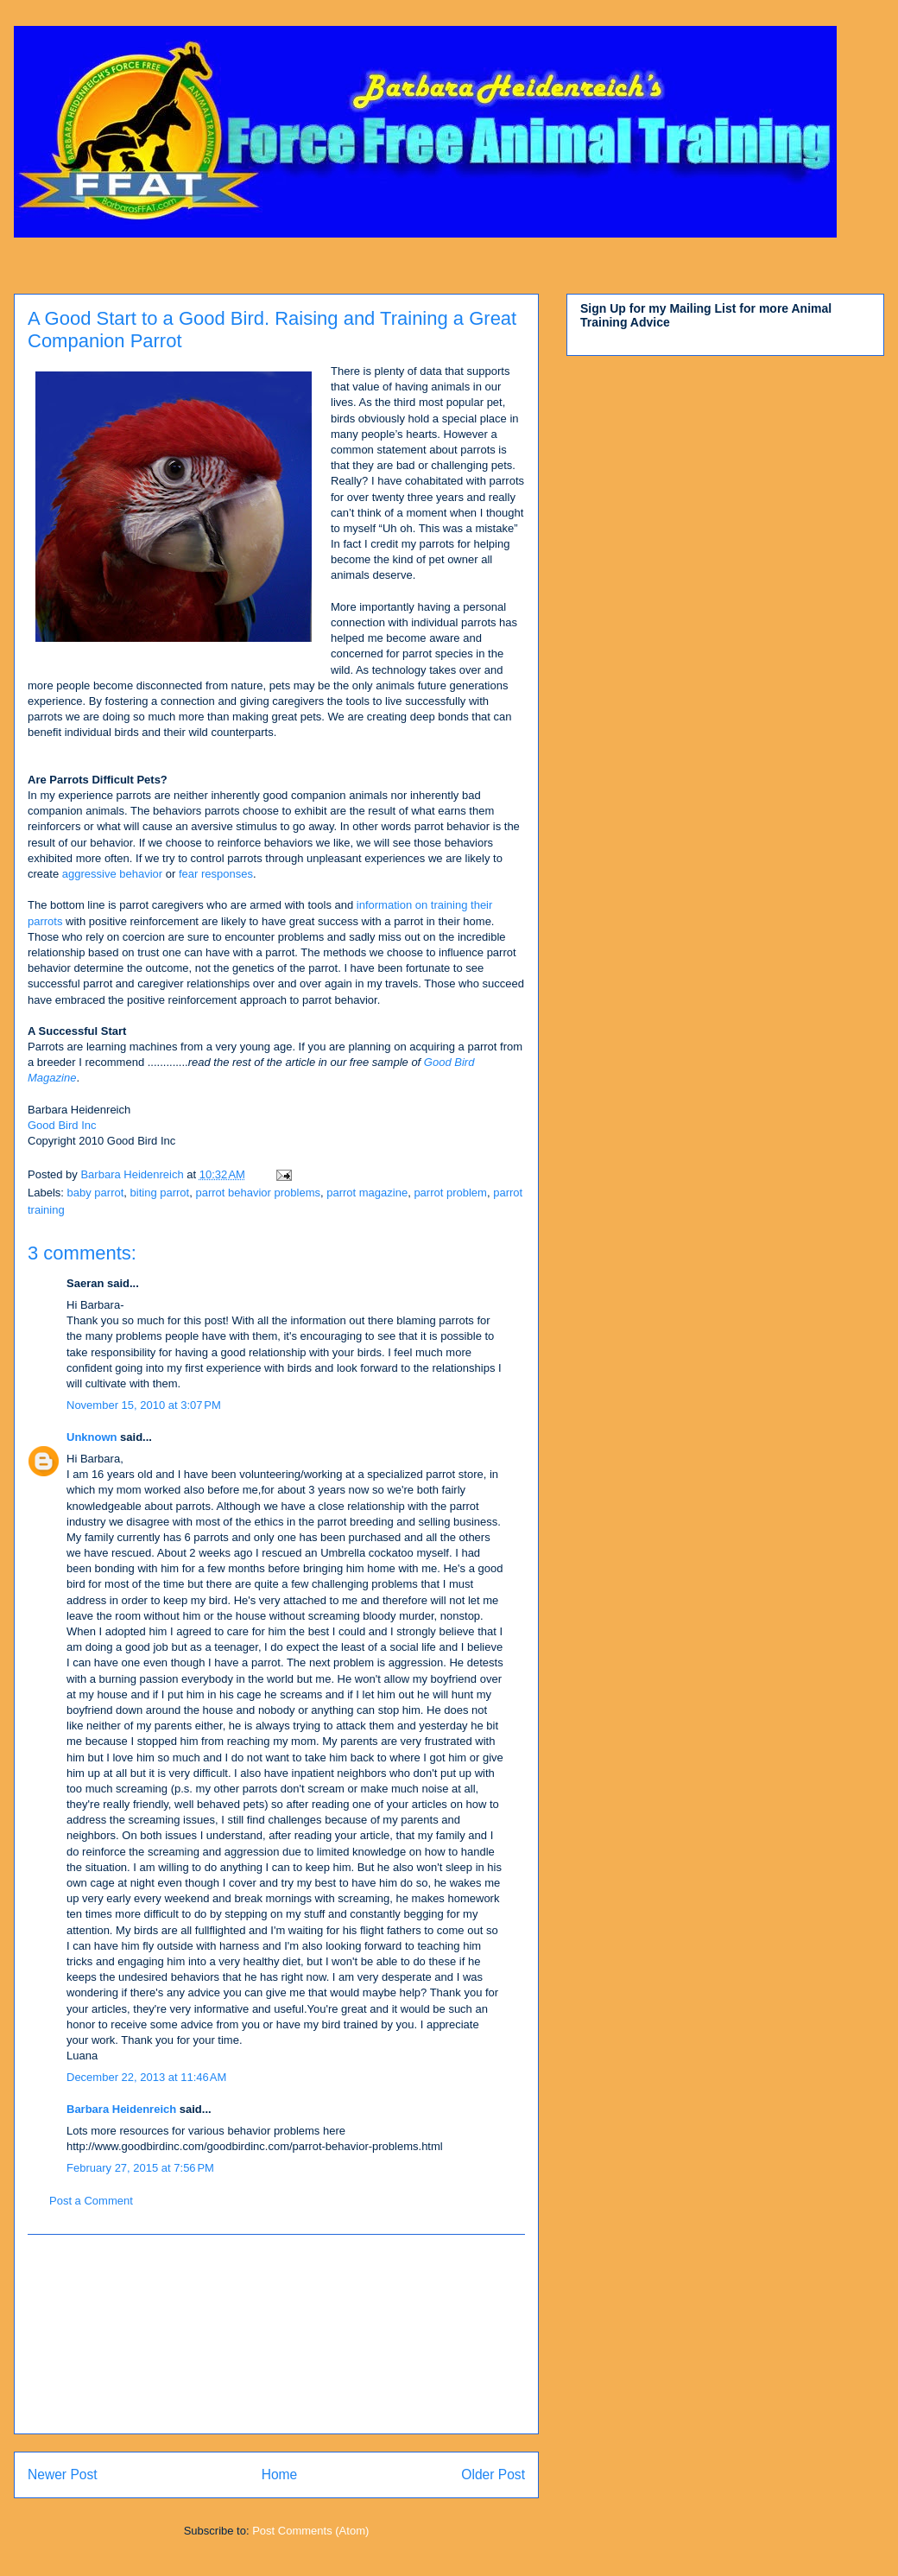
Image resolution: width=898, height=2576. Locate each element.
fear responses (214, 873)
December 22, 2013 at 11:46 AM (146, 2077)
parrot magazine (367, 1192)
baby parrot (95, 1192)
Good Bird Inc (62, 1125)
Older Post (493, 2474)
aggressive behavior (112, 873)
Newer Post (63, 2474)
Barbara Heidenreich (121, 2109)
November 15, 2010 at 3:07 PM (143, 1405)
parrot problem (450, 1192)
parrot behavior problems (257, 1192)
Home (280, 2474)
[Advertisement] (276, 2334)
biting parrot (160, 1192)
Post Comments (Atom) (310, 2530)
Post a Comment (91, 2200)
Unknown (91, 1437)
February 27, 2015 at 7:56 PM (140, 2167)
